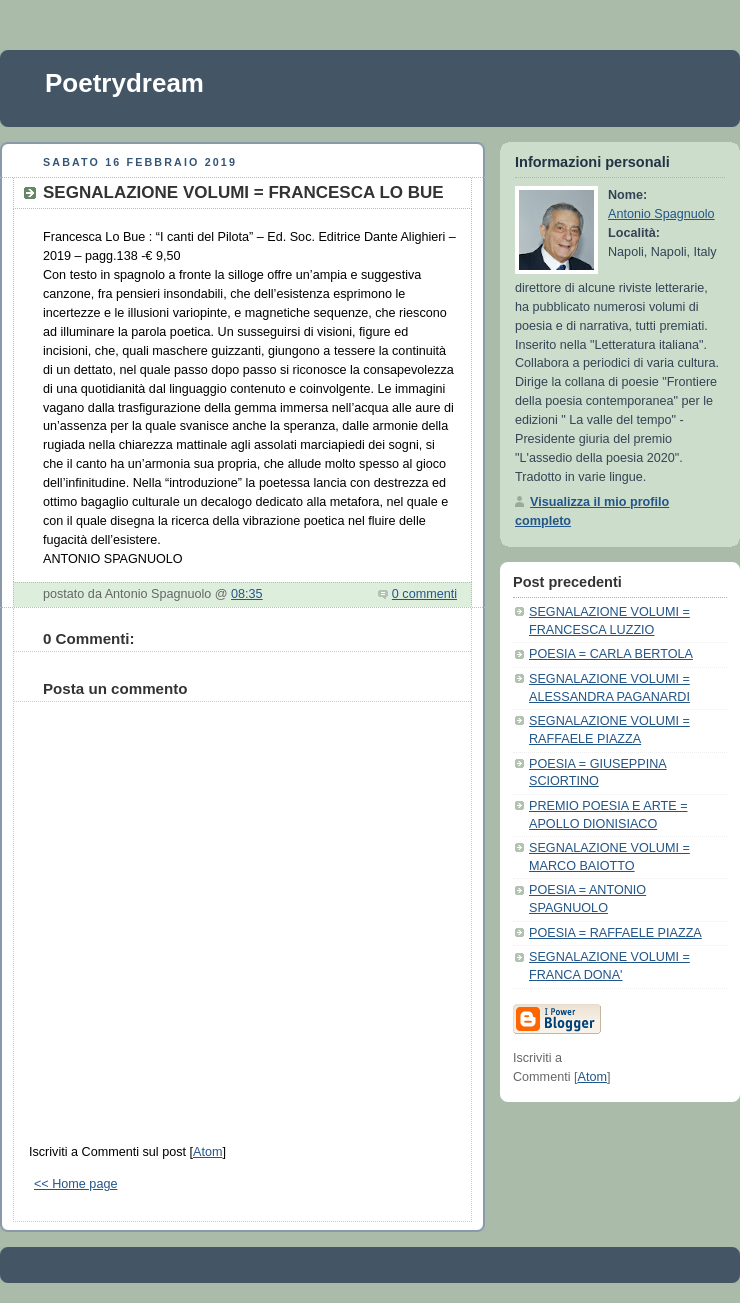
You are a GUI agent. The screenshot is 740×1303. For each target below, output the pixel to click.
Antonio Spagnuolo (661, 214)
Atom (207, 1152)
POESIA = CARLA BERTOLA (611, 654)
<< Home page (75, 1184)
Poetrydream (124, 83)
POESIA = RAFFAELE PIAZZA (615, 933)
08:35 (247, 594)
